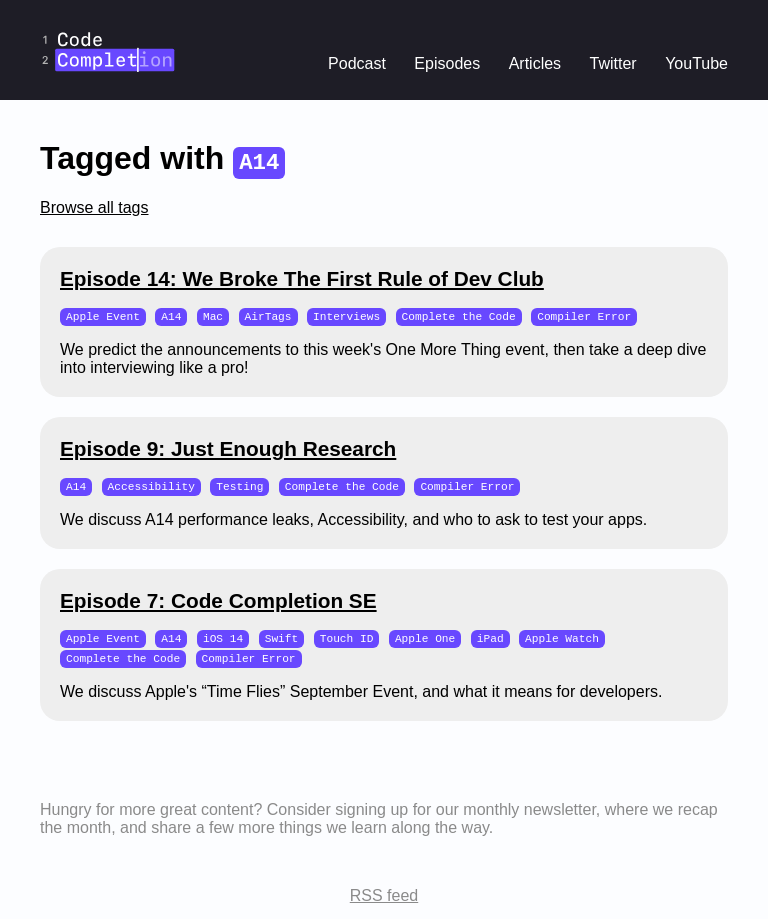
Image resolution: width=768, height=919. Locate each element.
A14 (171, 316)
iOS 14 (223, 640)
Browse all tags (94, 207)
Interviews (346, 316)
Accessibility (151, 487)
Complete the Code (459, 316)
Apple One (425, 640)
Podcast (357, 63)
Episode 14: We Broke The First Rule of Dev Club (302, 278)
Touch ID (347, 640)
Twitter (613, 63)
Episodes (447, 63)
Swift (282, 640)
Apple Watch (562, 640)
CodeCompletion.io (108, 13)
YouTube (696, 63)
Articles (535, 63)
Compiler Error (584, 316)
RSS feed (384, 899)
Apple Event (103, 316)
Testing (239, 487)
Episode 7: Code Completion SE (218, 602)
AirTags (267, 316)
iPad (490, 640)
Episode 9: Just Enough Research (228, 449)
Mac (213, 316)
